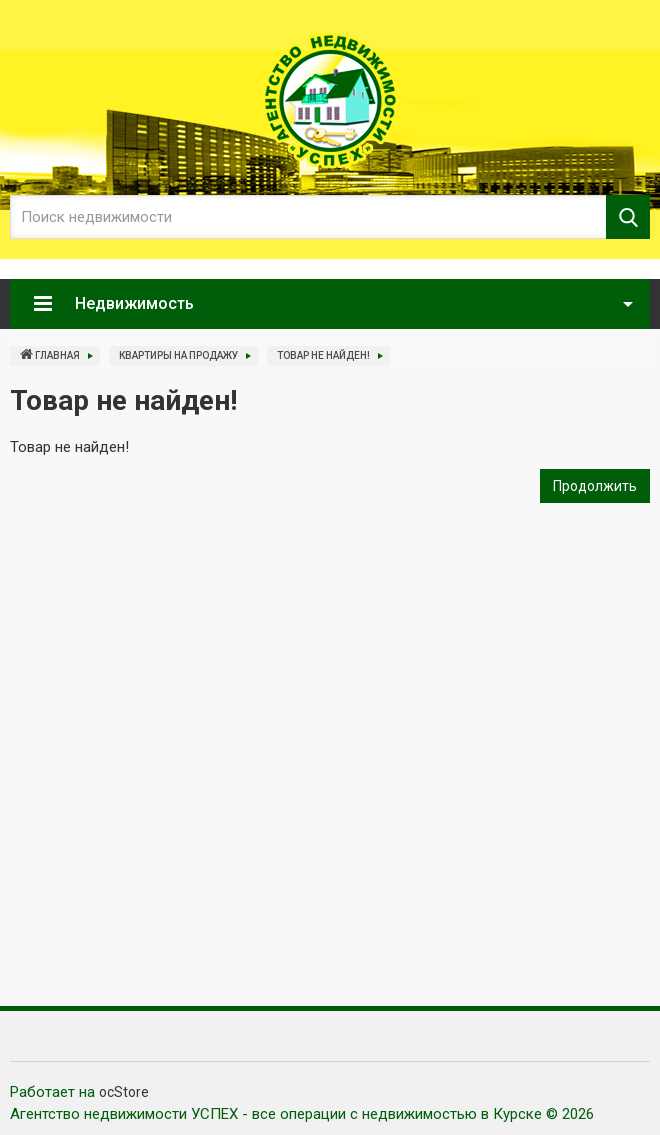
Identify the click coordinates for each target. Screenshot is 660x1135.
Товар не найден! (323, 355)
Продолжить (595, 486)
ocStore (124, 1092)
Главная (50, 354)
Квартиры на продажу (178, 355)
